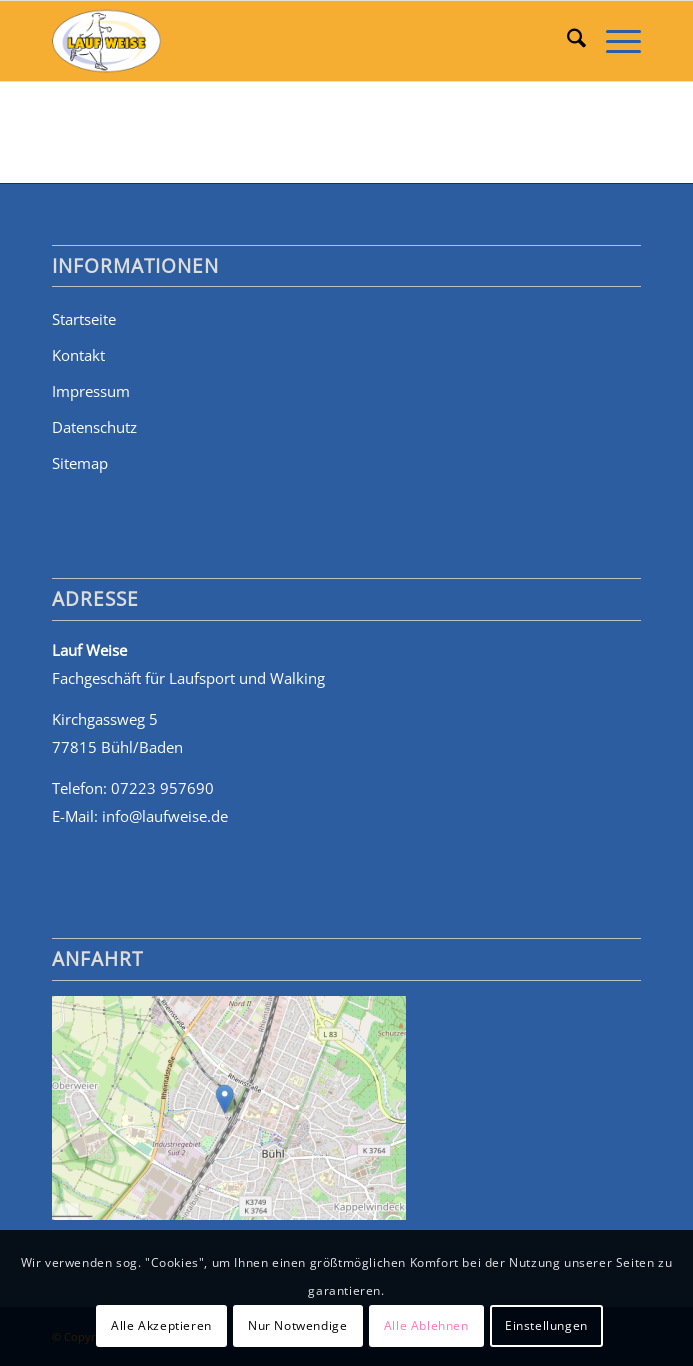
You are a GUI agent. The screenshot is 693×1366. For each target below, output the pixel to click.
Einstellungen (546, 1325)
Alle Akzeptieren (161, 1325)
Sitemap (80, 463)
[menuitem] (566, 41)
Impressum (91, 391)
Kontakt (78, 355)
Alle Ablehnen (426, 1325)
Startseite (84, 319)
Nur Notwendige (297, 1325)
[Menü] (613, 41)
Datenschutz (94, 427)
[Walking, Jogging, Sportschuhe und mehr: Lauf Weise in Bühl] (287, 41)
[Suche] (566, 41)
